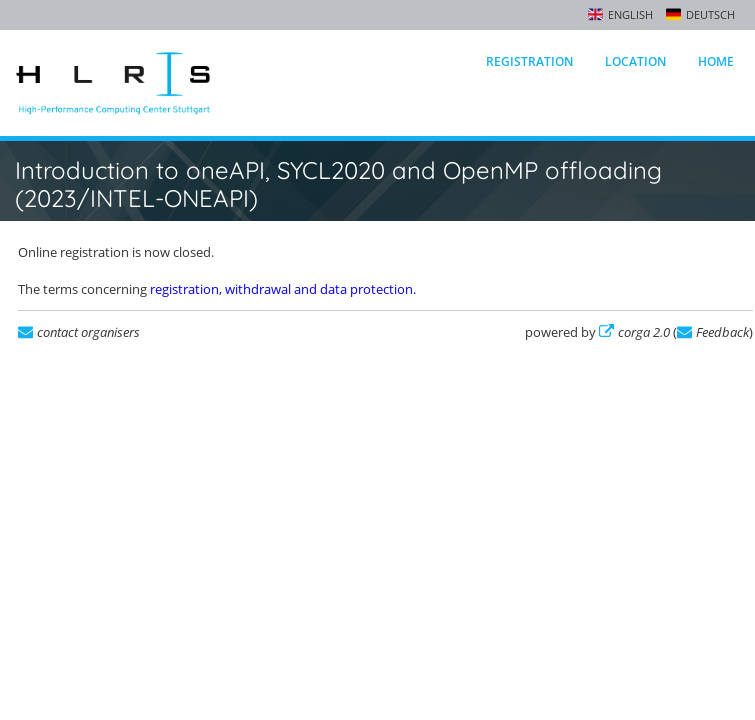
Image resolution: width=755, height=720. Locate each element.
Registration (529, 61)
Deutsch (710, 14)
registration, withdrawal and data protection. (283, 289)
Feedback (722, 332)
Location (635, 61)
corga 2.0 (644, 332)
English (630, 14)
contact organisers (88, 332)
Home (716, 61)
